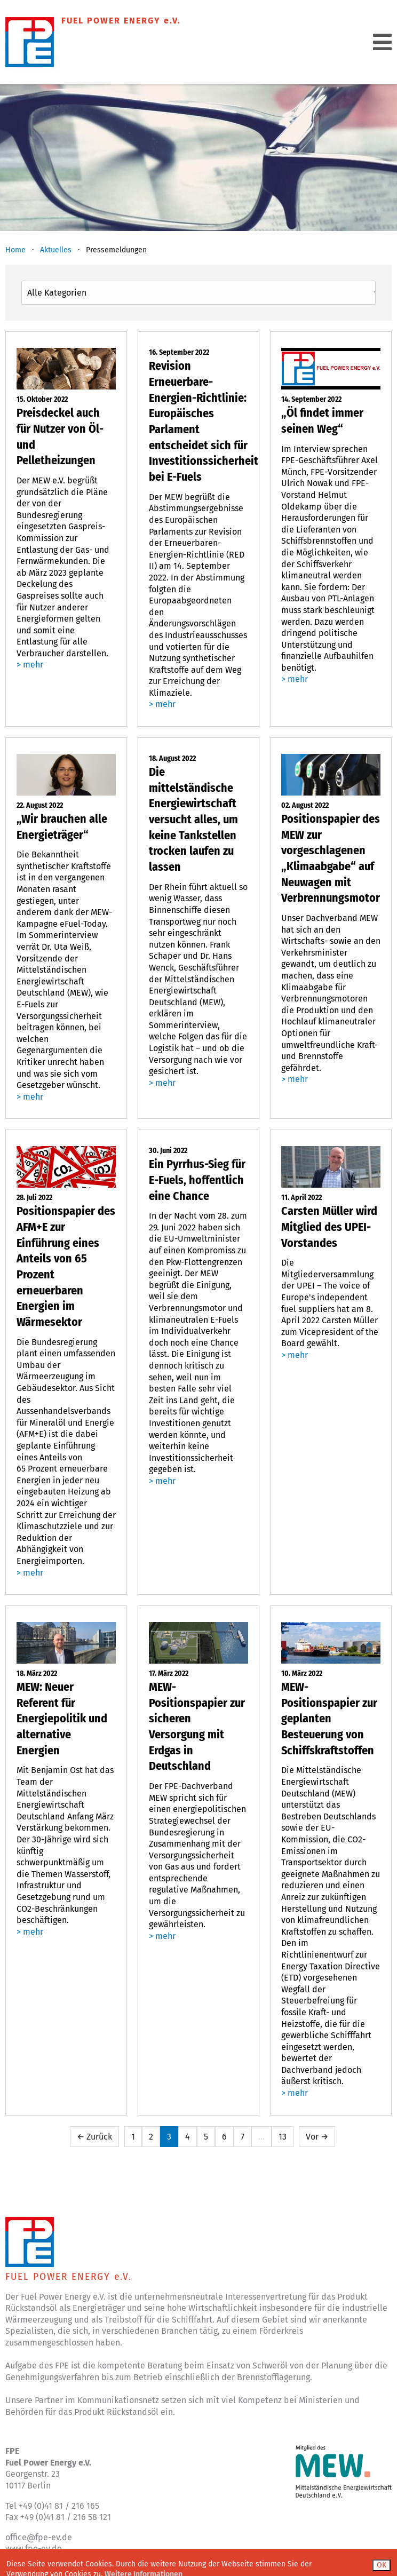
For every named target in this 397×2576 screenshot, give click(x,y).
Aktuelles (56, 250)
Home (15, 250)
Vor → (317, 2137)
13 (283, 2137)
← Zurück (94, 2137)
